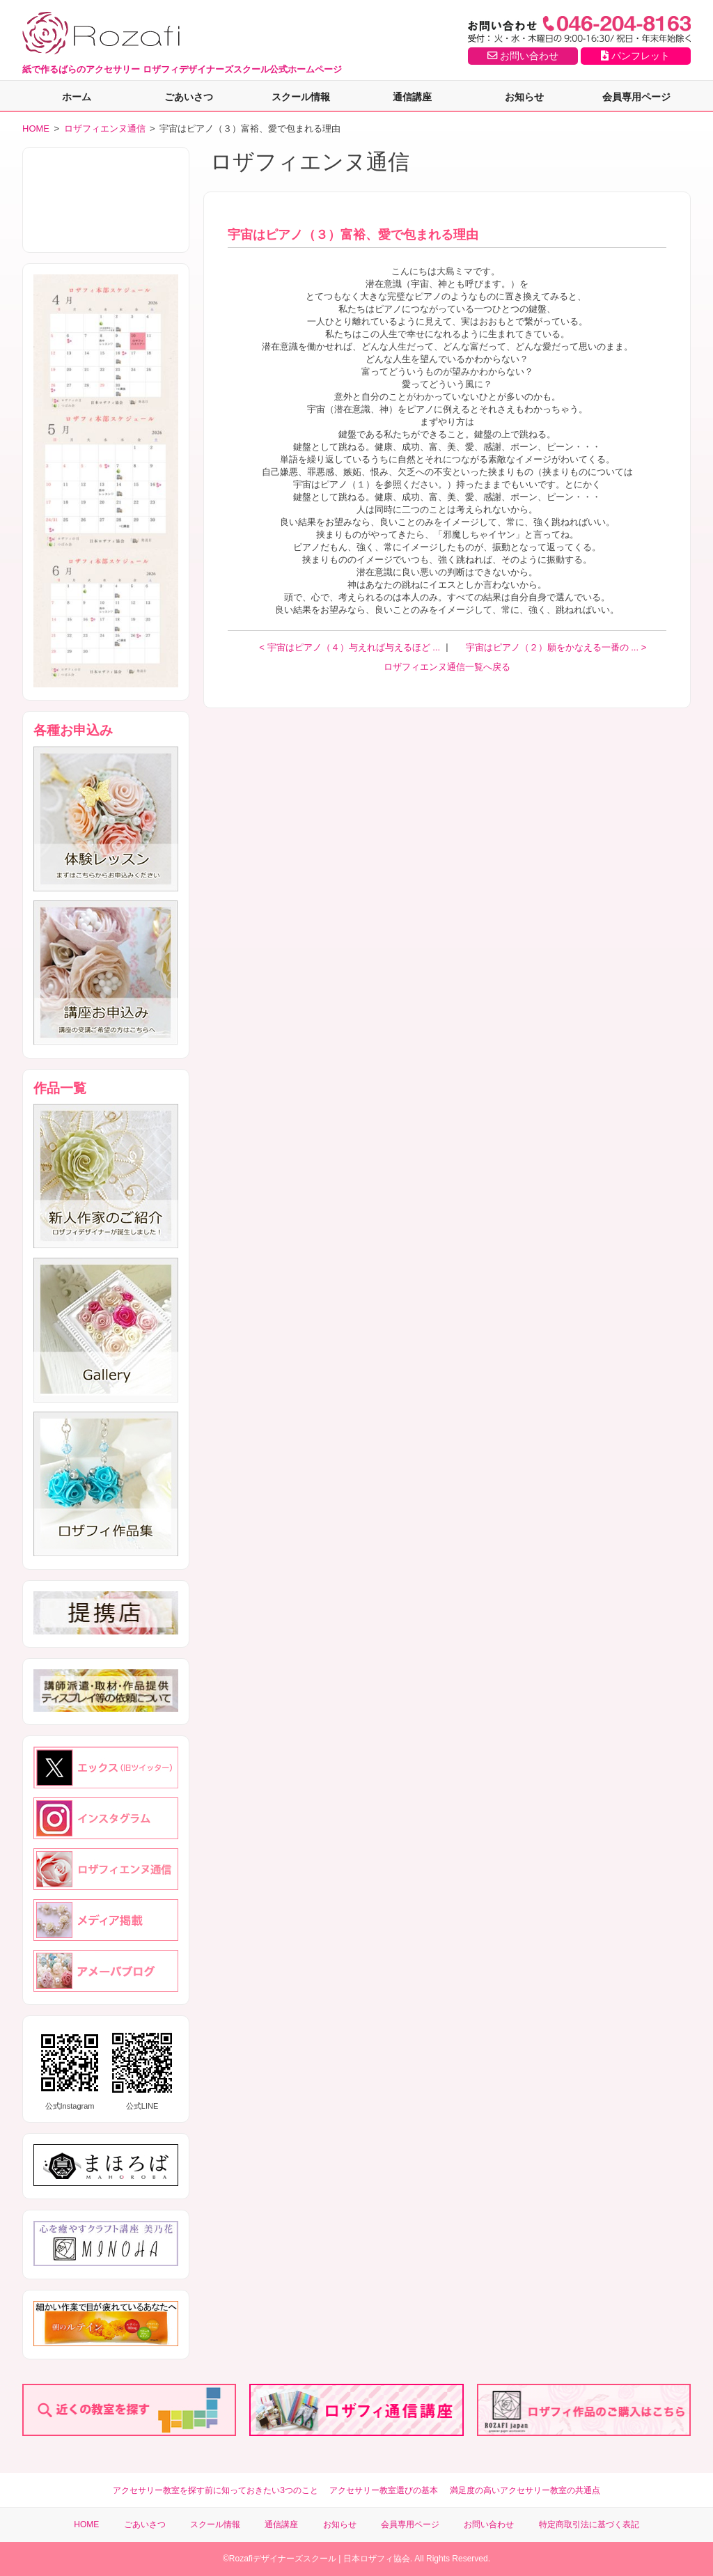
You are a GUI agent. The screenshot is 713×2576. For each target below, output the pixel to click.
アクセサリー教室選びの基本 (383, 2490)
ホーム (76, 96)
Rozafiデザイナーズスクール (282, 2558)
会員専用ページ (636, 96)
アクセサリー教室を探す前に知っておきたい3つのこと (215, 2490)
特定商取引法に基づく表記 (589, 2524)
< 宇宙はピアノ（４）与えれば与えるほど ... (350, 647)
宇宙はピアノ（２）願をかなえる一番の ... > (556, 647)
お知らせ (524, 96)
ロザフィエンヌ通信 (105, 128)
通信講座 (412, 96)
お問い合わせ (522, 55)
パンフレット (635, 55)
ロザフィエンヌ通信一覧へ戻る (447, 667)
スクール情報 (301, 96)
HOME (35, 128)
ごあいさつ (188, 96)
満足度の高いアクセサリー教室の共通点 (525, 2490)
